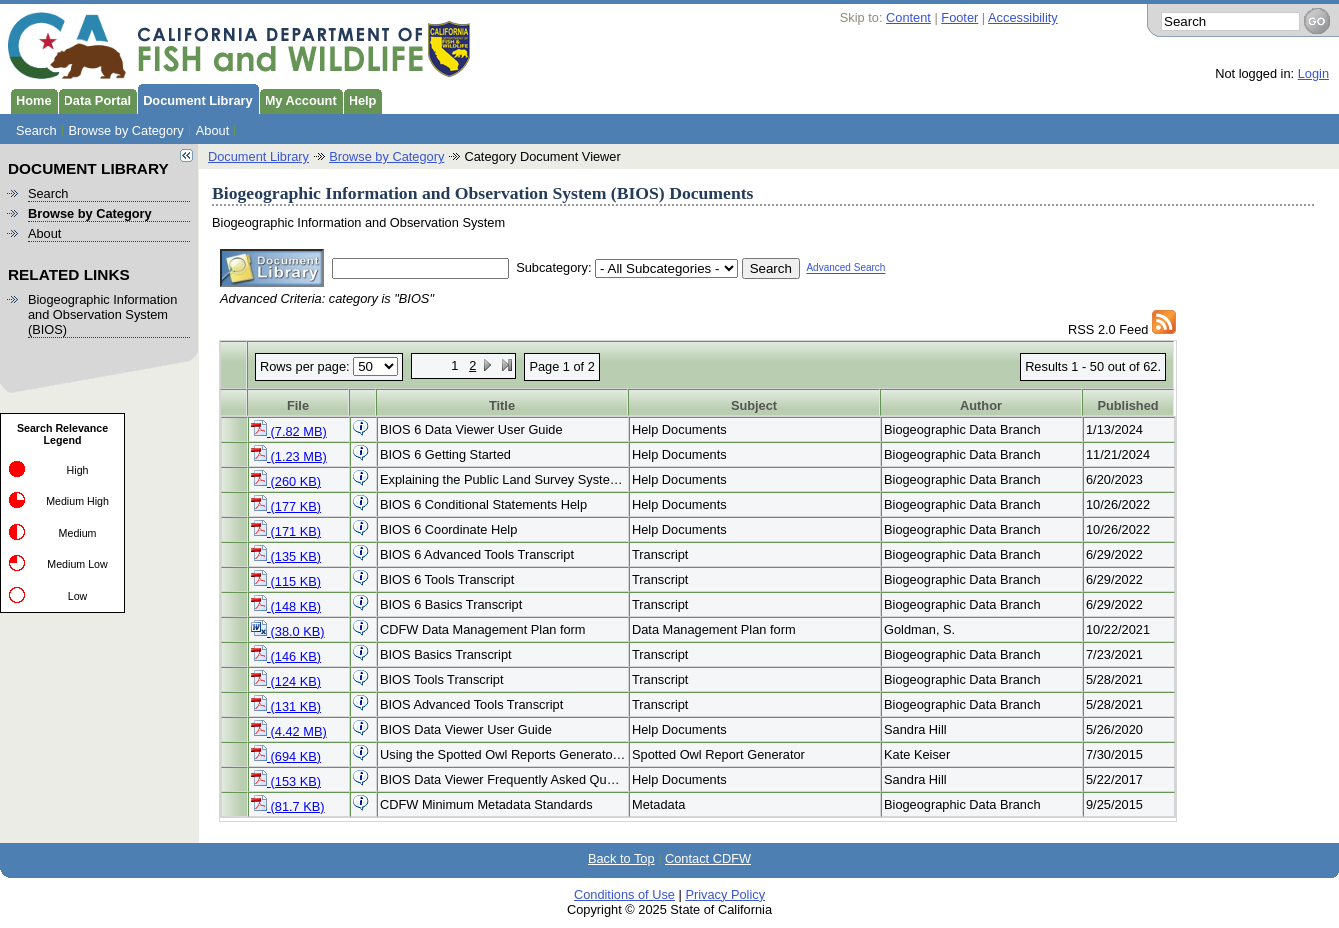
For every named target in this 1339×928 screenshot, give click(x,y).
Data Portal (95, 99)
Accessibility (1023, 17)
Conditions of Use (624, 894)
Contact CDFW (708, 858)
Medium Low (77, 564)
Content (908, 17)
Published (1127, 405)
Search (36, 130)
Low (78, 596)
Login (1313, 73)
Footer (959, 17)
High (78, 470)
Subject (754, 405)
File (298, 405)
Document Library (195, 99)
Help (360, 99)
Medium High (77, 501)
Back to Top (621, 858)
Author (981, 405)
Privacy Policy (725, 894)
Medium (78, 533)
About (212, 130)
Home (31, 99)
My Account (298, 99)
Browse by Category (126, 130)
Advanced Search (845, 268)
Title (502, 405)
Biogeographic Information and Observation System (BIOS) (102, 314)
